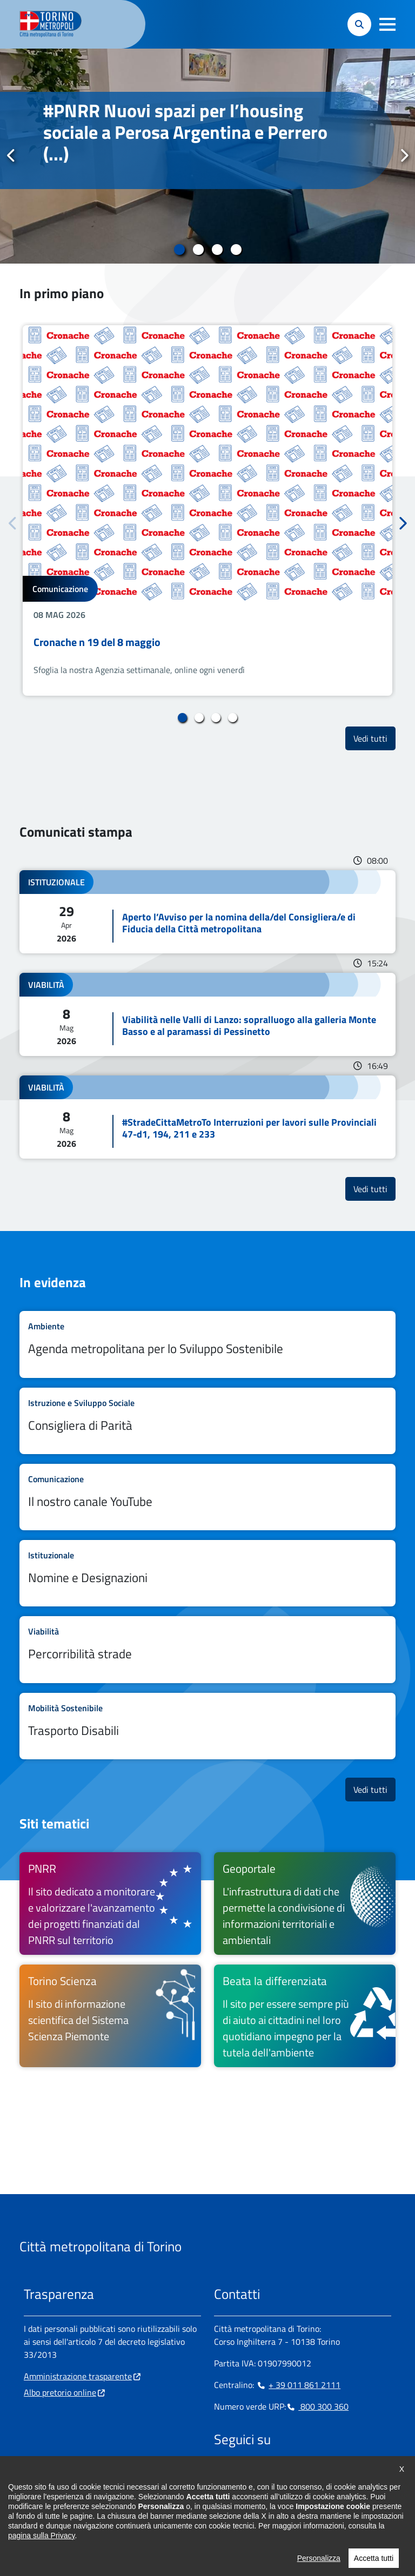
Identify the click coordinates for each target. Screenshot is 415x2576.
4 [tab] (235, 249)
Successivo (403, 155)
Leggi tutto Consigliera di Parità (207, 1421)
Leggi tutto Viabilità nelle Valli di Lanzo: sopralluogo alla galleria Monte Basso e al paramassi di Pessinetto (207, 1014)
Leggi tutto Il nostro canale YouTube (207, 1497)
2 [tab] (198, 249)
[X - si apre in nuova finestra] (291, 2473)
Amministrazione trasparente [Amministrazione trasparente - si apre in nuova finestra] (78, 2376)
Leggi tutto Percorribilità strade (207, 1649)
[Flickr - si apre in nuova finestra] (325, 2473)
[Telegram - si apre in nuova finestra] (274, 2473)
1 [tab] (179, 249)
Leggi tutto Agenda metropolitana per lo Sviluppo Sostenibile (207, 1344)
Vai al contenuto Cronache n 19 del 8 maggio (207, 510)
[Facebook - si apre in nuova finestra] (222, 2473)
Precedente (11, 155)
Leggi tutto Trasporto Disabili (207, 1726)
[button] (387, 24)
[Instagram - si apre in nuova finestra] (239, 2473)
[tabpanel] (207, 156)
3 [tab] (217, 249)
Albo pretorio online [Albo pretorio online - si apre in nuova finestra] (60, 2392)
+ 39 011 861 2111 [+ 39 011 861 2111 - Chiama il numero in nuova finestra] (298, 2384)
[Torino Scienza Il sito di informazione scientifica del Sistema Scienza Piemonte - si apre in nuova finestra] (110, 2016)
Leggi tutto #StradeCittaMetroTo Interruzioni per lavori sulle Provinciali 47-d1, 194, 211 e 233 (207, 1117)
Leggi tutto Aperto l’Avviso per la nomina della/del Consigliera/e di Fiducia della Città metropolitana (207, 911)
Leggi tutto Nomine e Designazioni (207, 1573)
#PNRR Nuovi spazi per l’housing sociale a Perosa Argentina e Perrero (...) (185, 132)
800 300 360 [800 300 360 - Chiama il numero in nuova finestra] (317, 2406)
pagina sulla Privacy (41, 2555)
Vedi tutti (374, 738)
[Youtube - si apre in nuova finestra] (308, 2473)
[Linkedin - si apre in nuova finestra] (256, 2473)
